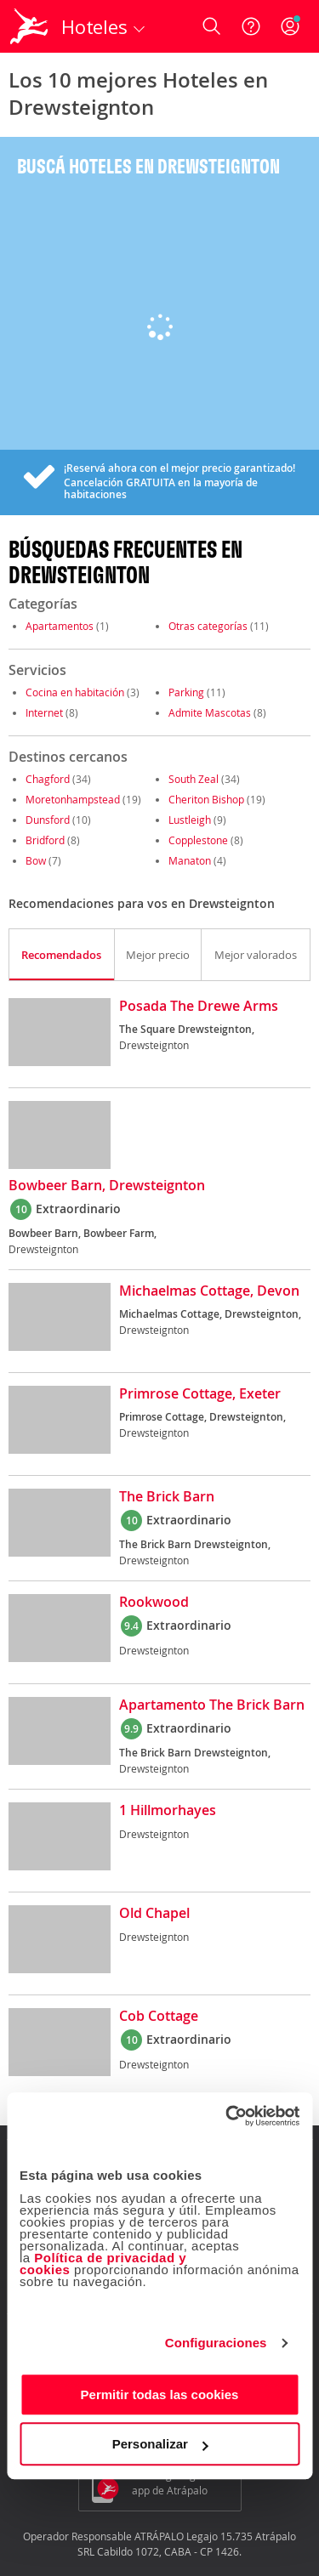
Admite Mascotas (209, 712)
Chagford (48, 779)
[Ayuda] (251, 26)
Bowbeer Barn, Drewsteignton (107, 1185)
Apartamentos (60, 626)
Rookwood (154, 1602)
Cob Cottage (158, 2016)
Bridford (45, 840)
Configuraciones (216, 2342)
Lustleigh (189, 819)
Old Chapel (154, 1913)
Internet (44, 712)
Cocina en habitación (75, 692)
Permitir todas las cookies (160, 2394)
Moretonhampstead (73, 799)
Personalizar (160, 2444)
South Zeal (193, 779)
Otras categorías (208, 626)
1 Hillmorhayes (167, 1810)
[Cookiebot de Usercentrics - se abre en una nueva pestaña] (227, 2116)
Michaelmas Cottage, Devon (209, 1291)
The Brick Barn (166, 1497)
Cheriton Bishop (206, 799)
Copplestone (198, 840)
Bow (36, 860)
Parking (186, 692)
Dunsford (48, 819)
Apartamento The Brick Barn (212, 1705)
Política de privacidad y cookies (103, 2263)
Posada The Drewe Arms (198, 1006)
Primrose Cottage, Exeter (200, 1394)
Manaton (189, 860)
